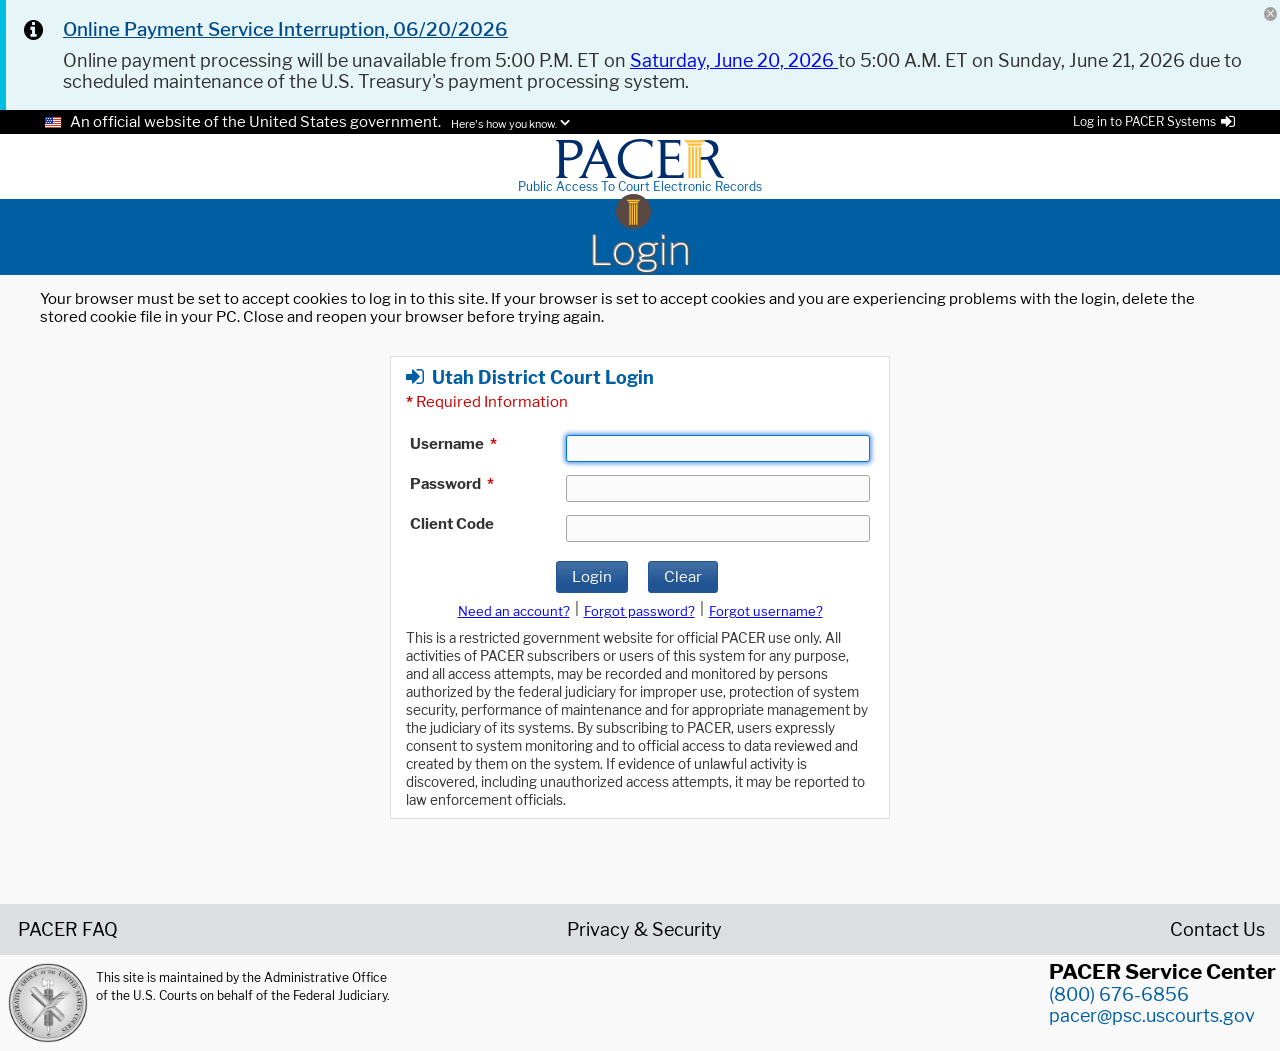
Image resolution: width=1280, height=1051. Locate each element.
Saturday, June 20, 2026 (734, 60)
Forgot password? (639, 611)
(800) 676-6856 (1119, 994)
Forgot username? (766, 611)
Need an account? (514, 611)
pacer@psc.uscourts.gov (1152, 1015)
